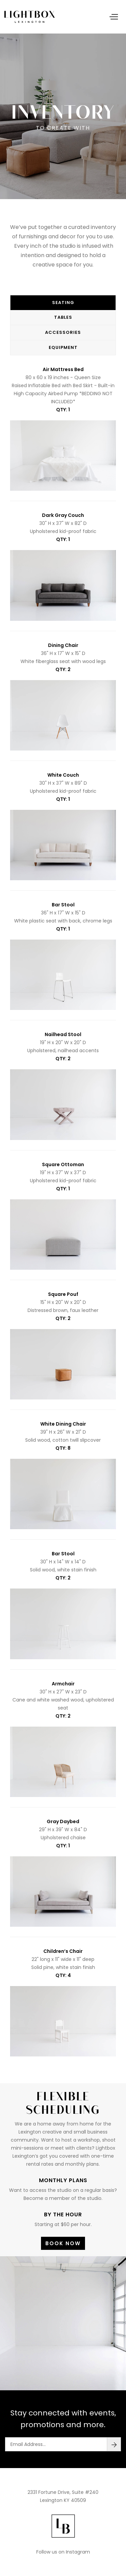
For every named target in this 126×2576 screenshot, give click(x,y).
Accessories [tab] (63, 332)
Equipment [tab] (63, 347)
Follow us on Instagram (63, 2552)
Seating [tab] (63, 302)
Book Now (63, 2243)
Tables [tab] (63, 317)
